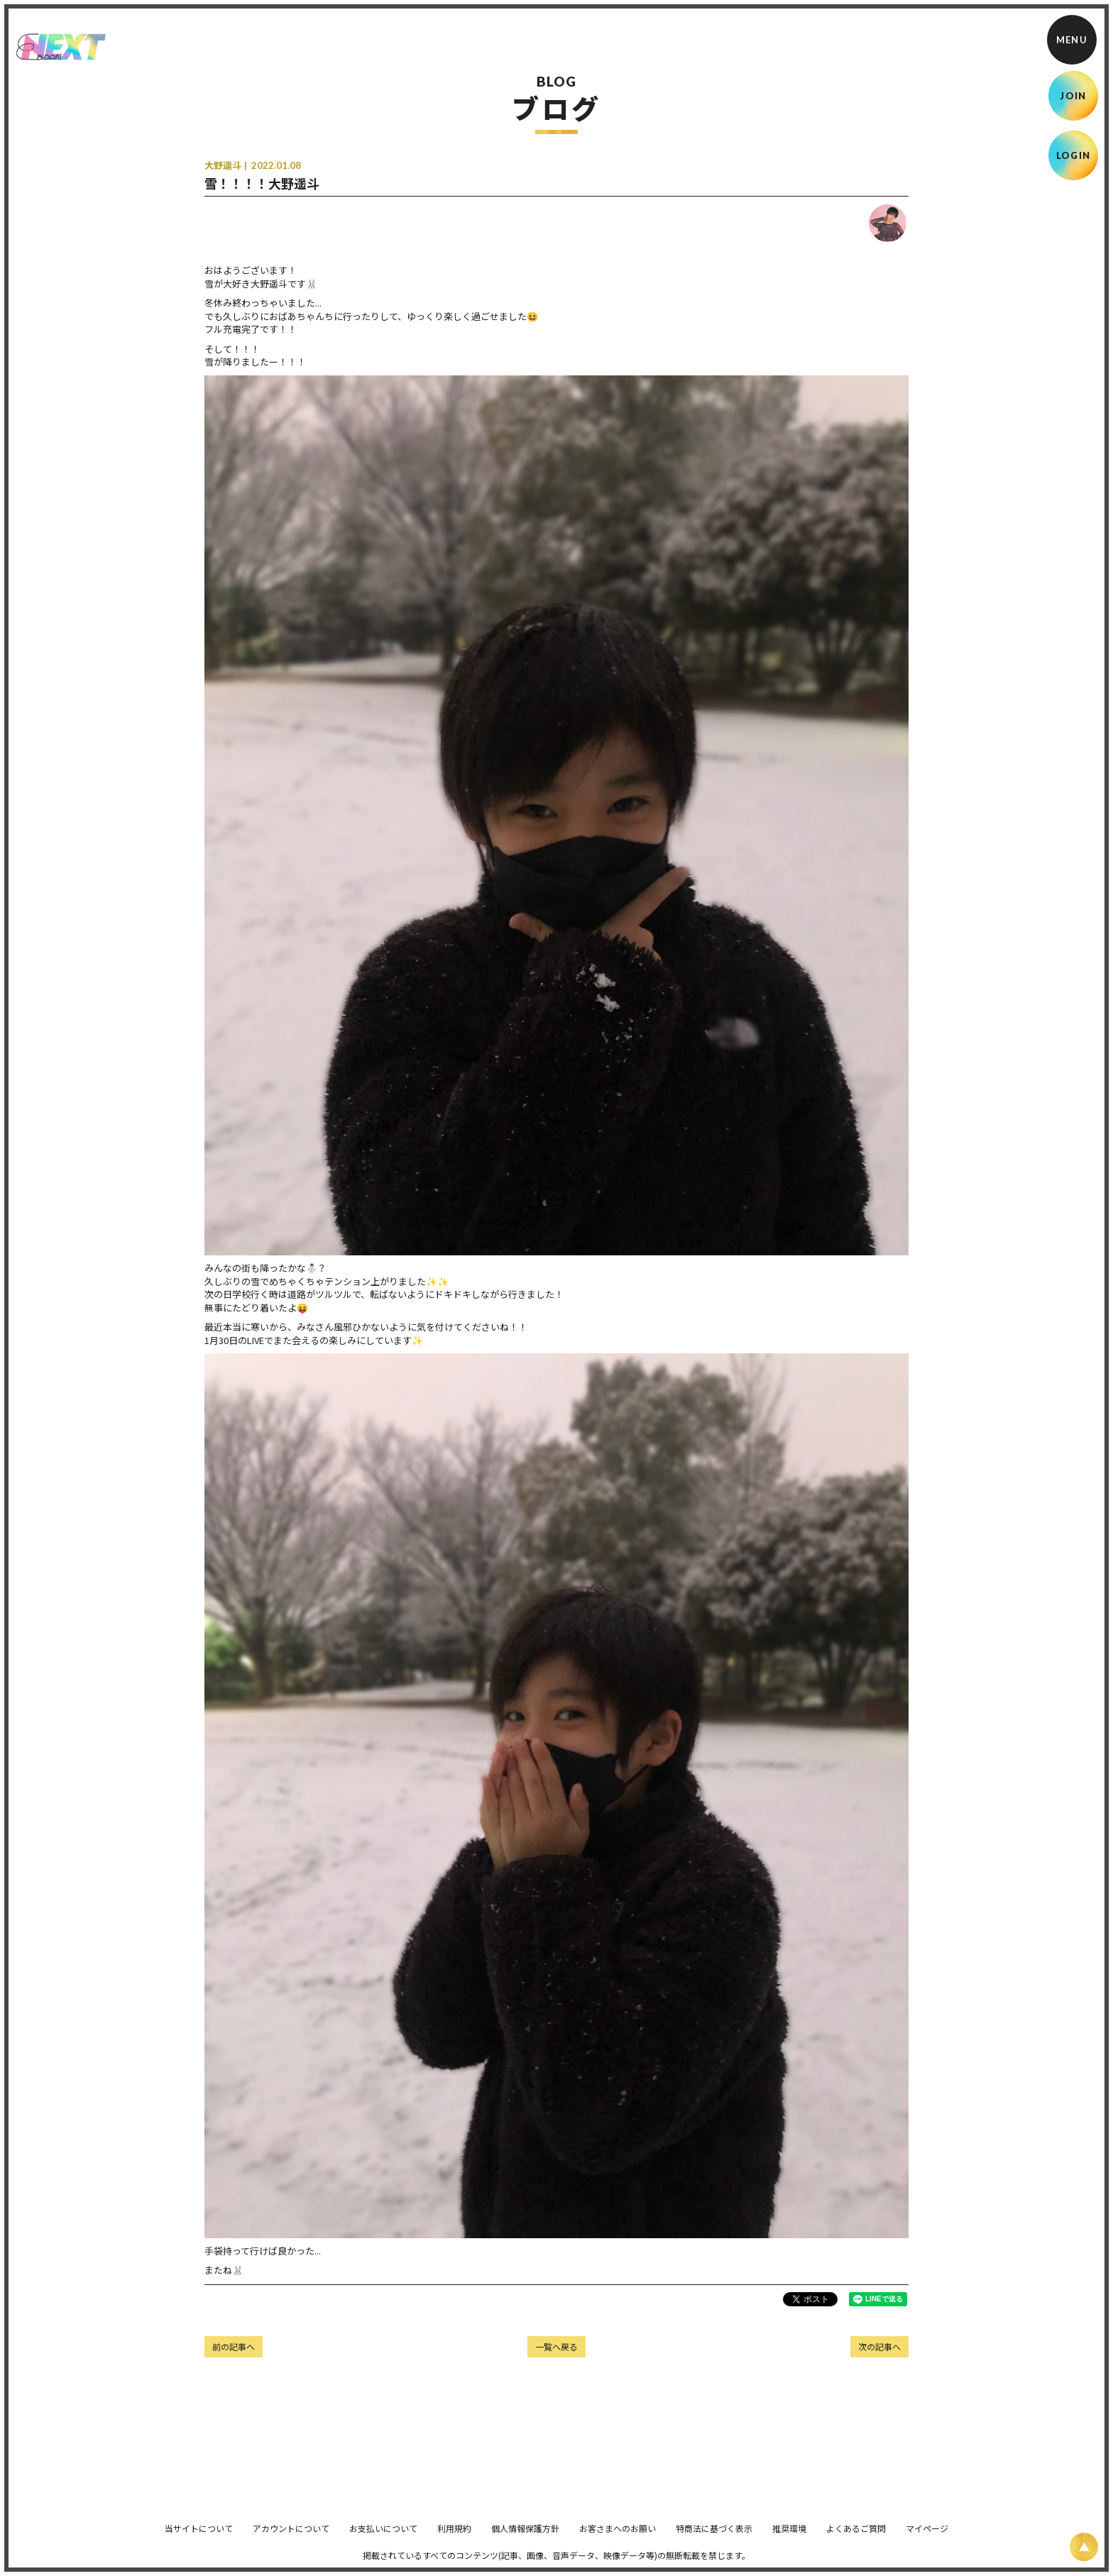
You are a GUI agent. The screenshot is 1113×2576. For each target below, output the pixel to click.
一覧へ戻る (556, 2346)
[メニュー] (1072, 40)
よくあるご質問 (856, 2538)
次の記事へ (879, 2346)
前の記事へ (233, 2346)
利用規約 (454, 2538)
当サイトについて (199, 2538)
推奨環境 (789, 2538)
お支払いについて (383, 2538)
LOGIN (1073, 155)
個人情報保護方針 (525, 2538)
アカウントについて (291, 2538)
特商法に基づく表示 (714, 2538)
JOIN (1073, 95)
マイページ (927, 2538)
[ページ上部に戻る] (1084, 2547)
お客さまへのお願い (617, 2538)
